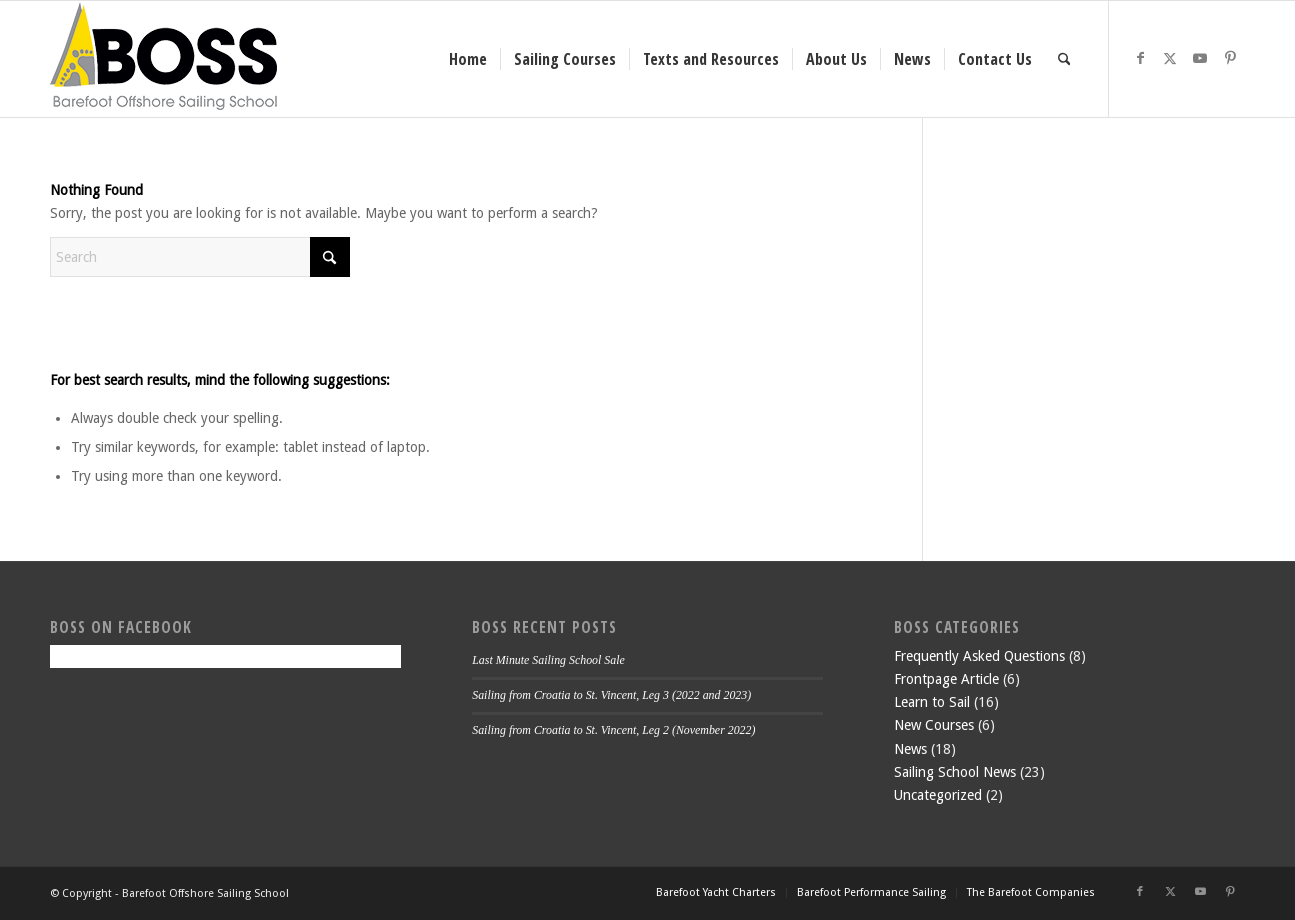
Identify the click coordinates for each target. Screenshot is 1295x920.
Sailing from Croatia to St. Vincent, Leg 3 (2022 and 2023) (611, 695)
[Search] (1064, 59)
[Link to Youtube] (1200, 58)
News (910, 749)
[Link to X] (1170, 58)
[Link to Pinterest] (1230, 58)
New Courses (934, 725)
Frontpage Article (946, 679)
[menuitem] (468, 59)
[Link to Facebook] (1140, 58)
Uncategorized (938, 795)
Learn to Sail (932, 702)
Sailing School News (955, 772)
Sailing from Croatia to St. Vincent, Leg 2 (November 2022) (613, 730)
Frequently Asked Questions (979, 656)
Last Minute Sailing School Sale (548, 660)
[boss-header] (163, 59)
